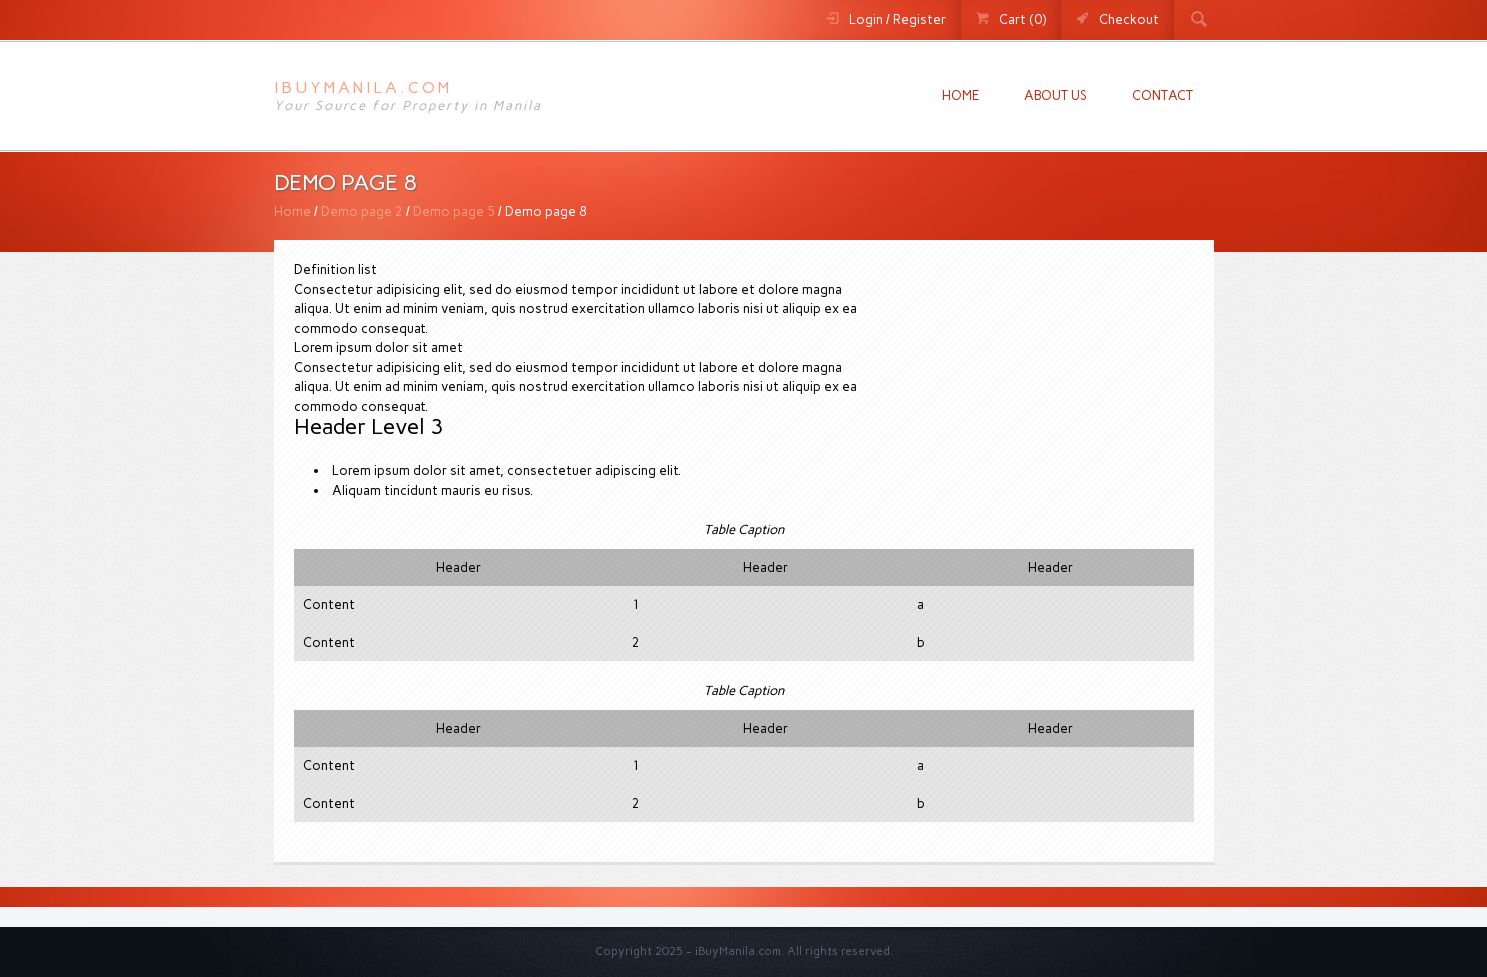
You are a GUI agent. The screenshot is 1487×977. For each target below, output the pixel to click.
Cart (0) (1022, 19)
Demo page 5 (454, 211)
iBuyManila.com (363, 87)
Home (960, 95)
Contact (1162, 95)
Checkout (1129, 19)
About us (1055, 95)
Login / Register (897, 19)
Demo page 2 (362, 211)
